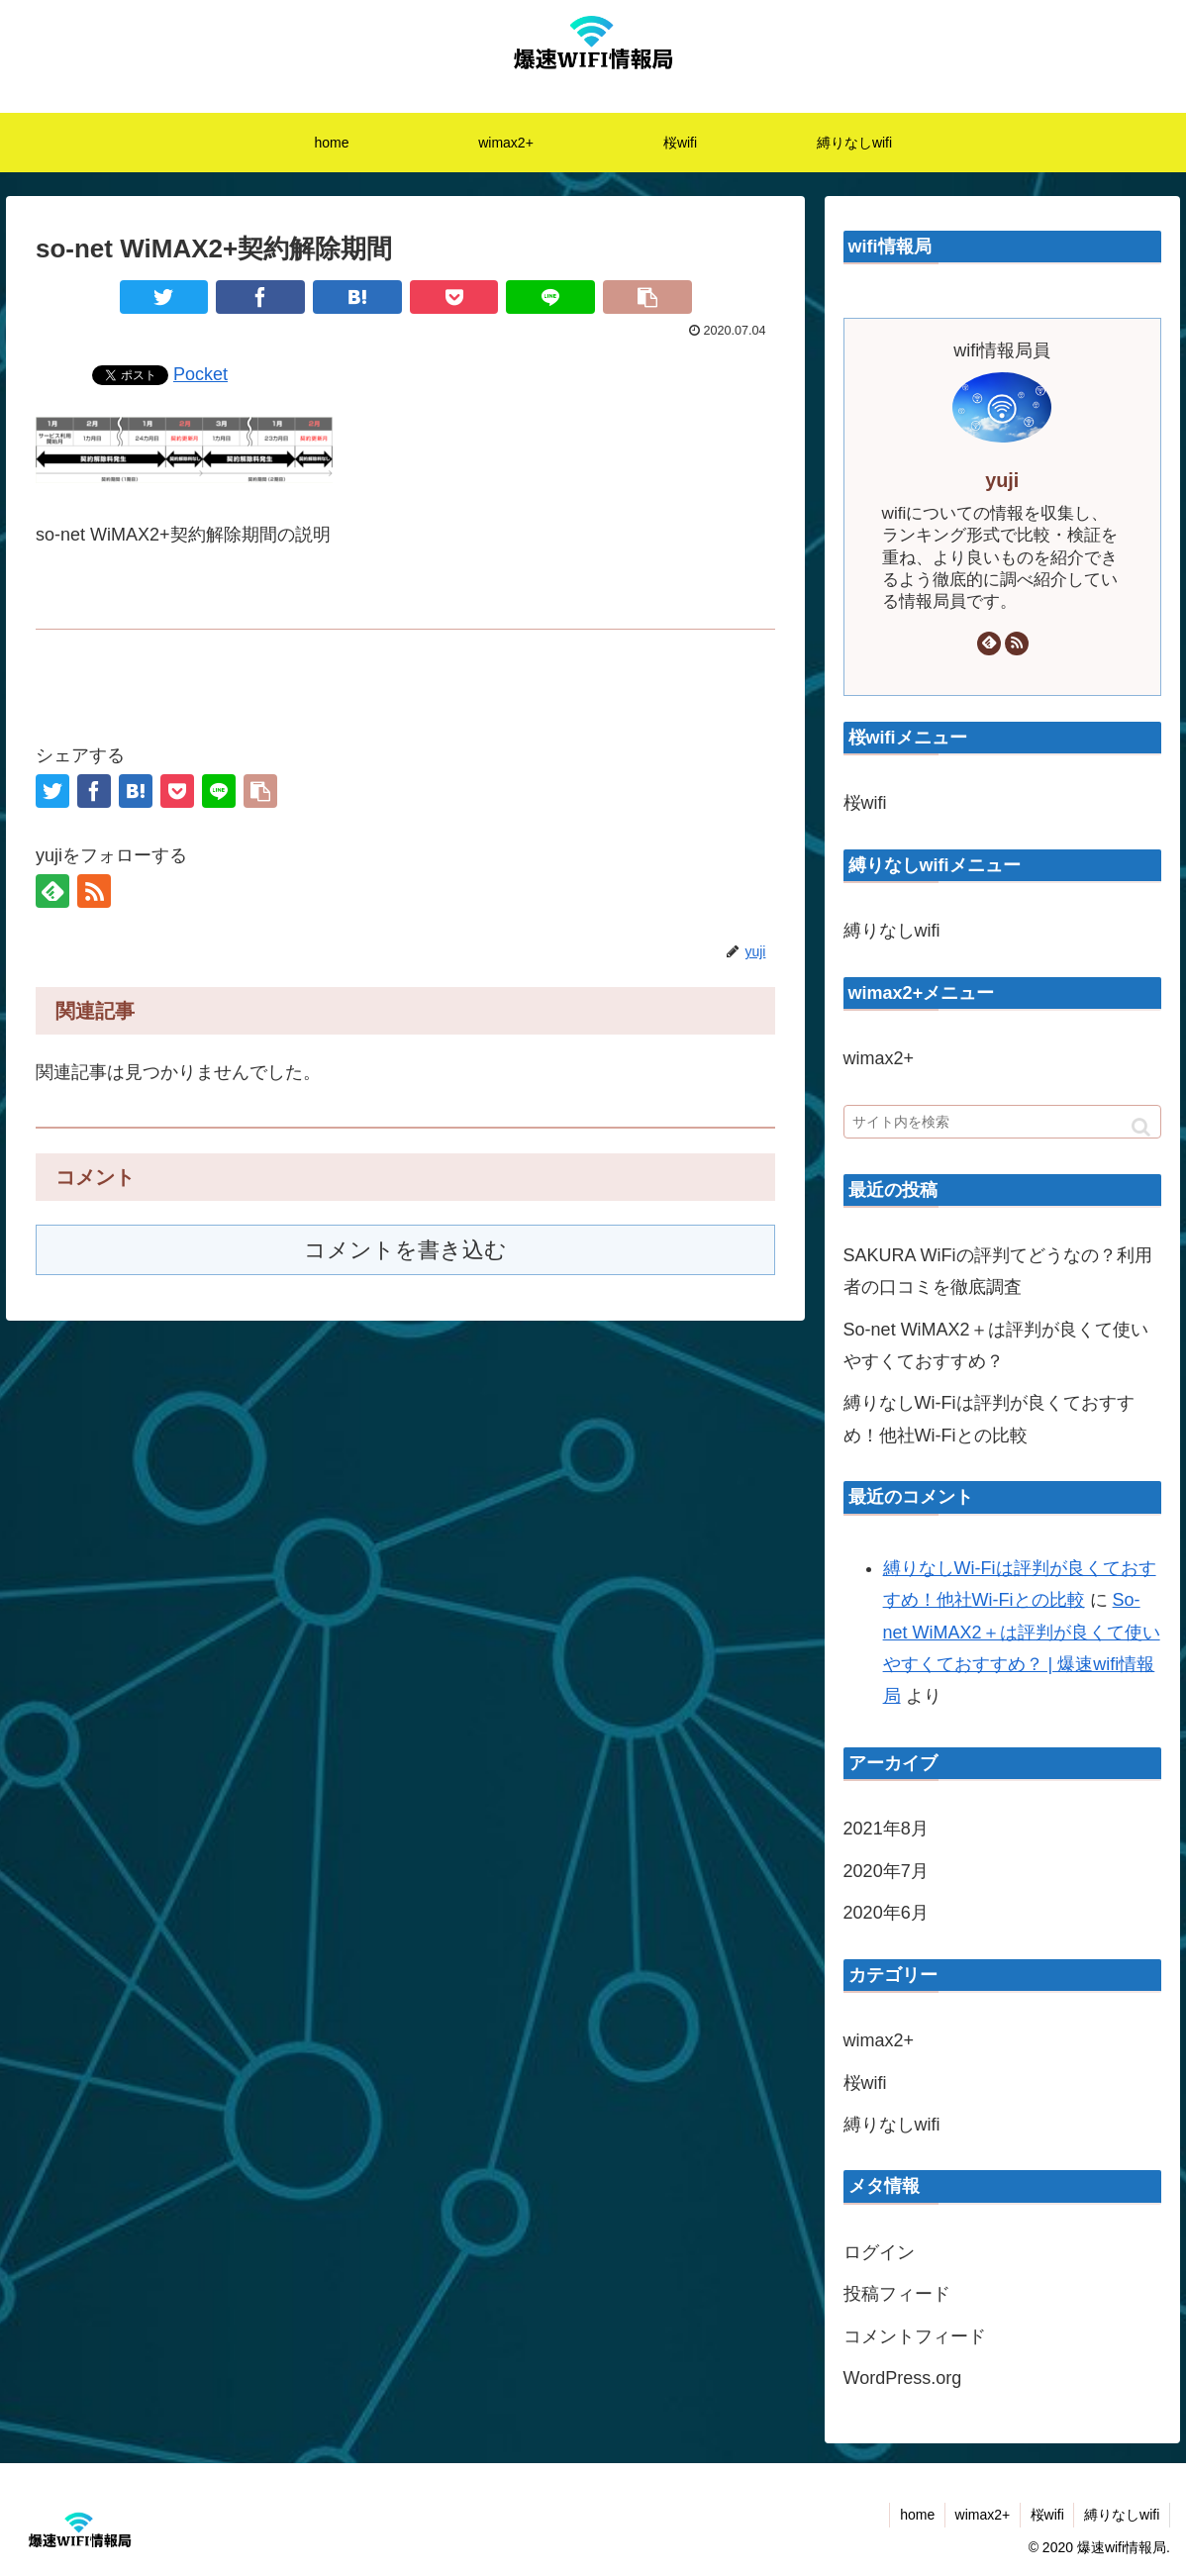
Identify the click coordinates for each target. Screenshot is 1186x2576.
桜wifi (865, 803)
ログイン (879, 2252)
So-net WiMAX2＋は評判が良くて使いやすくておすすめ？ (995, 1345)
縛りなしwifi (891, 931)
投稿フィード (896, 2294)
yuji (1002, 480)
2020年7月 (886, 1871)
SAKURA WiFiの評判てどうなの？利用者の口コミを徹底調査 (997, 1271)
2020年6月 (886, 1913)
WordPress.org (902, 2378)
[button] (1141, 1127)
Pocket (200, 374)
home (915, 2515)
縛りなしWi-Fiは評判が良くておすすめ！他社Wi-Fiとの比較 (989, 1418)
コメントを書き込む (405, 1250)
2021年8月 (886, 1828)
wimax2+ (879, 1058)
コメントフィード (914, 2336)
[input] (1002, 1122)
